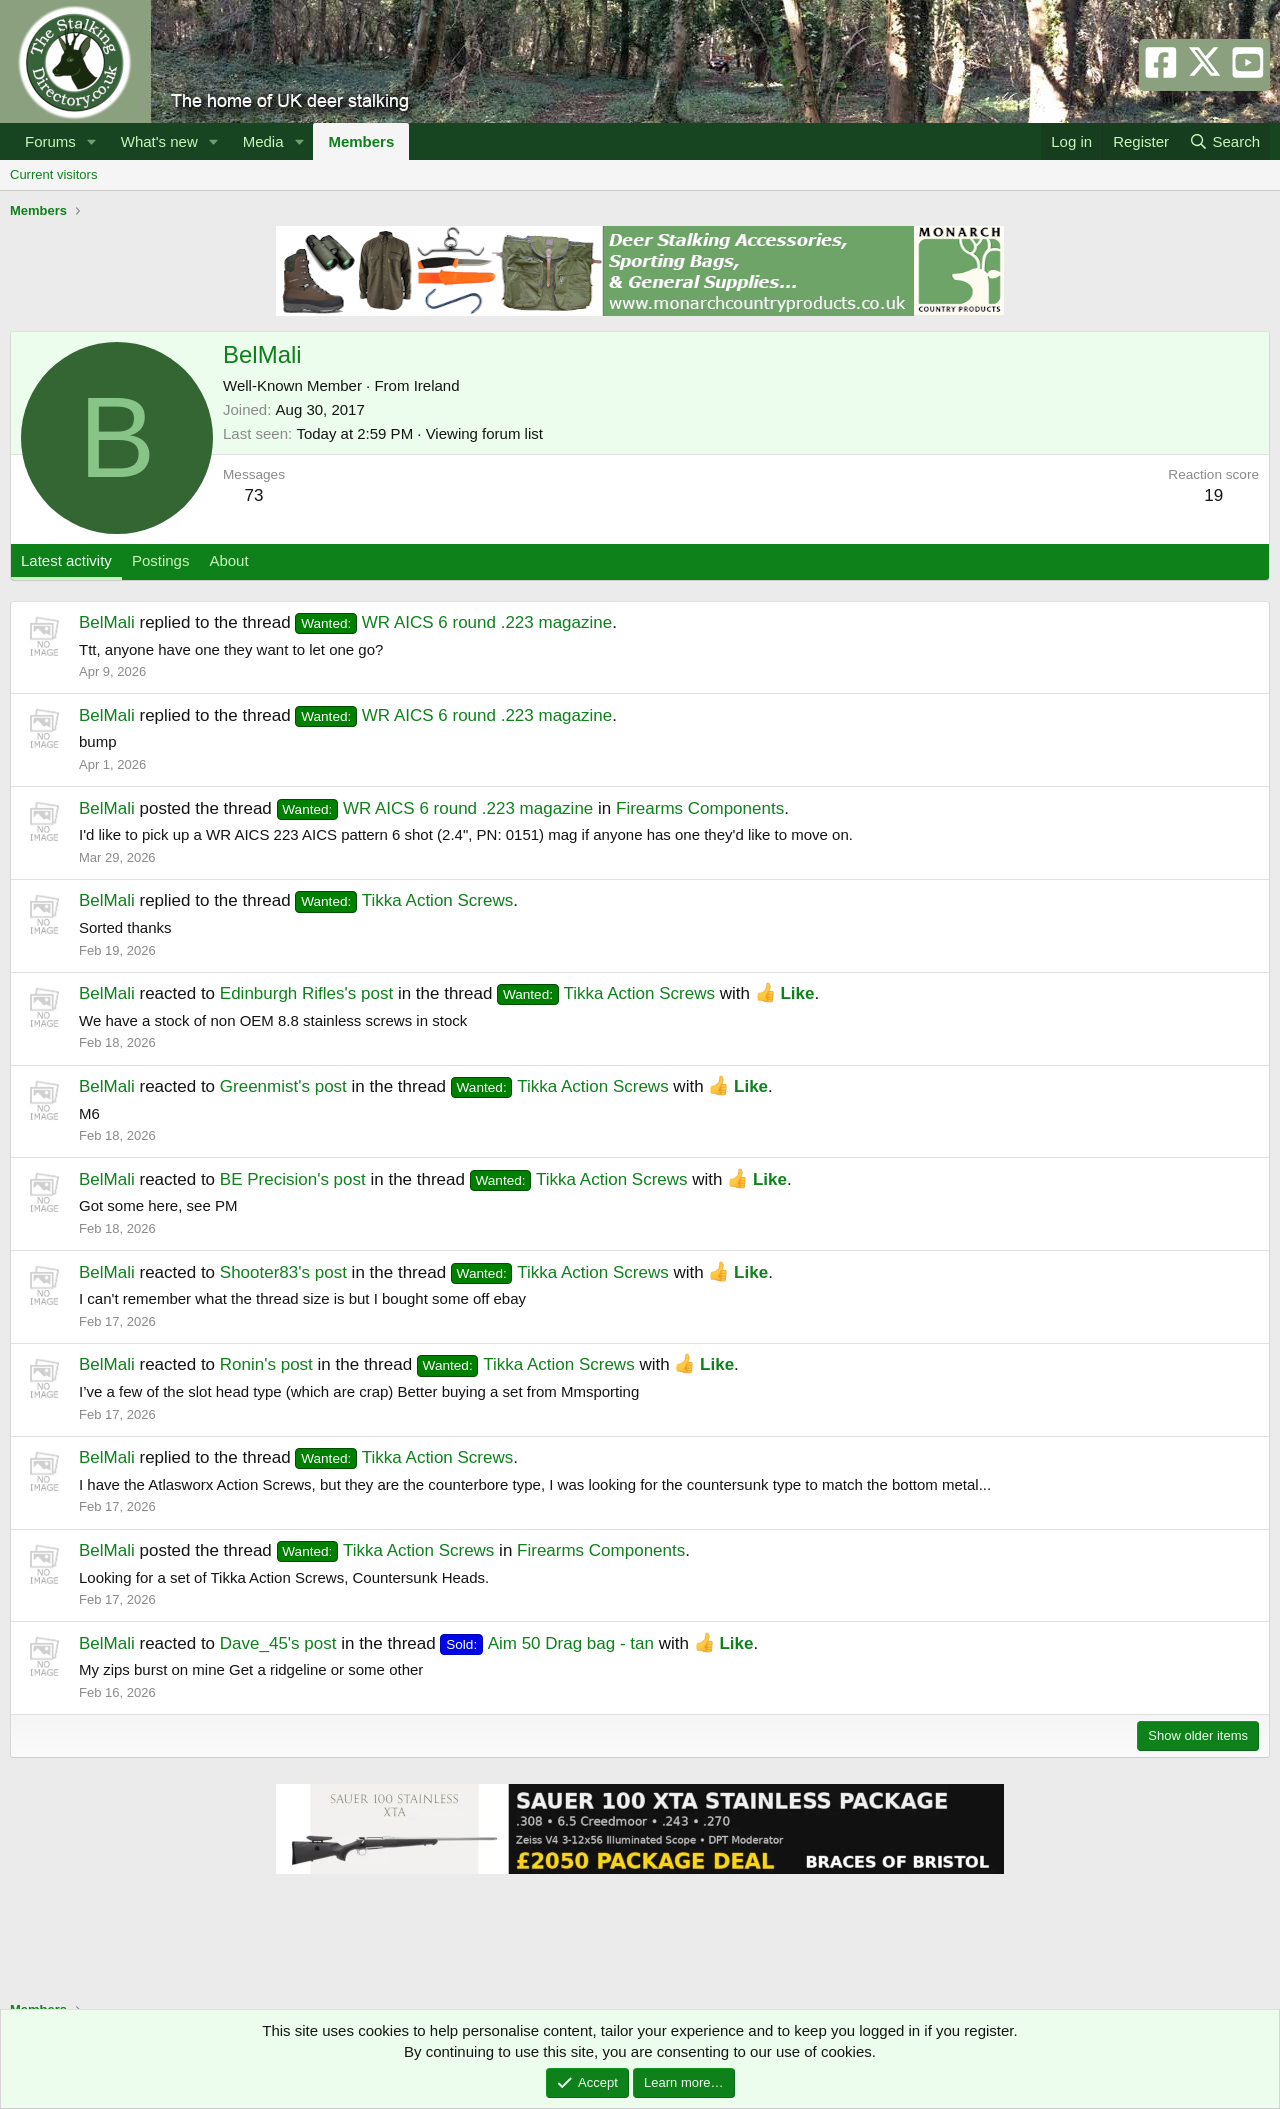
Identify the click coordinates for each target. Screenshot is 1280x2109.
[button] (92, 141)
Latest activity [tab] (66, 560)
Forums (50, 141)
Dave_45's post (278, 1643)
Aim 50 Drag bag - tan (547, 1643)
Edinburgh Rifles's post (306, 993)
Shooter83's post (283, 1272)
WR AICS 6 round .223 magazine (453, 622)
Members (361, 141)
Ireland (437, 385)
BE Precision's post (293, 1179)
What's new (159, 141)
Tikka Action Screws (404, 900)
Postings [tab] (161, 560)
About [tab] (228, 560)
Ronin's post (266, 1364)
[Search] (1224, 141)
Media (263, 141)
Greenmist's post (283, 1086)
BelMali (107, 622)
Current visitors (53, 174)
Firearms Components (700, 808)
